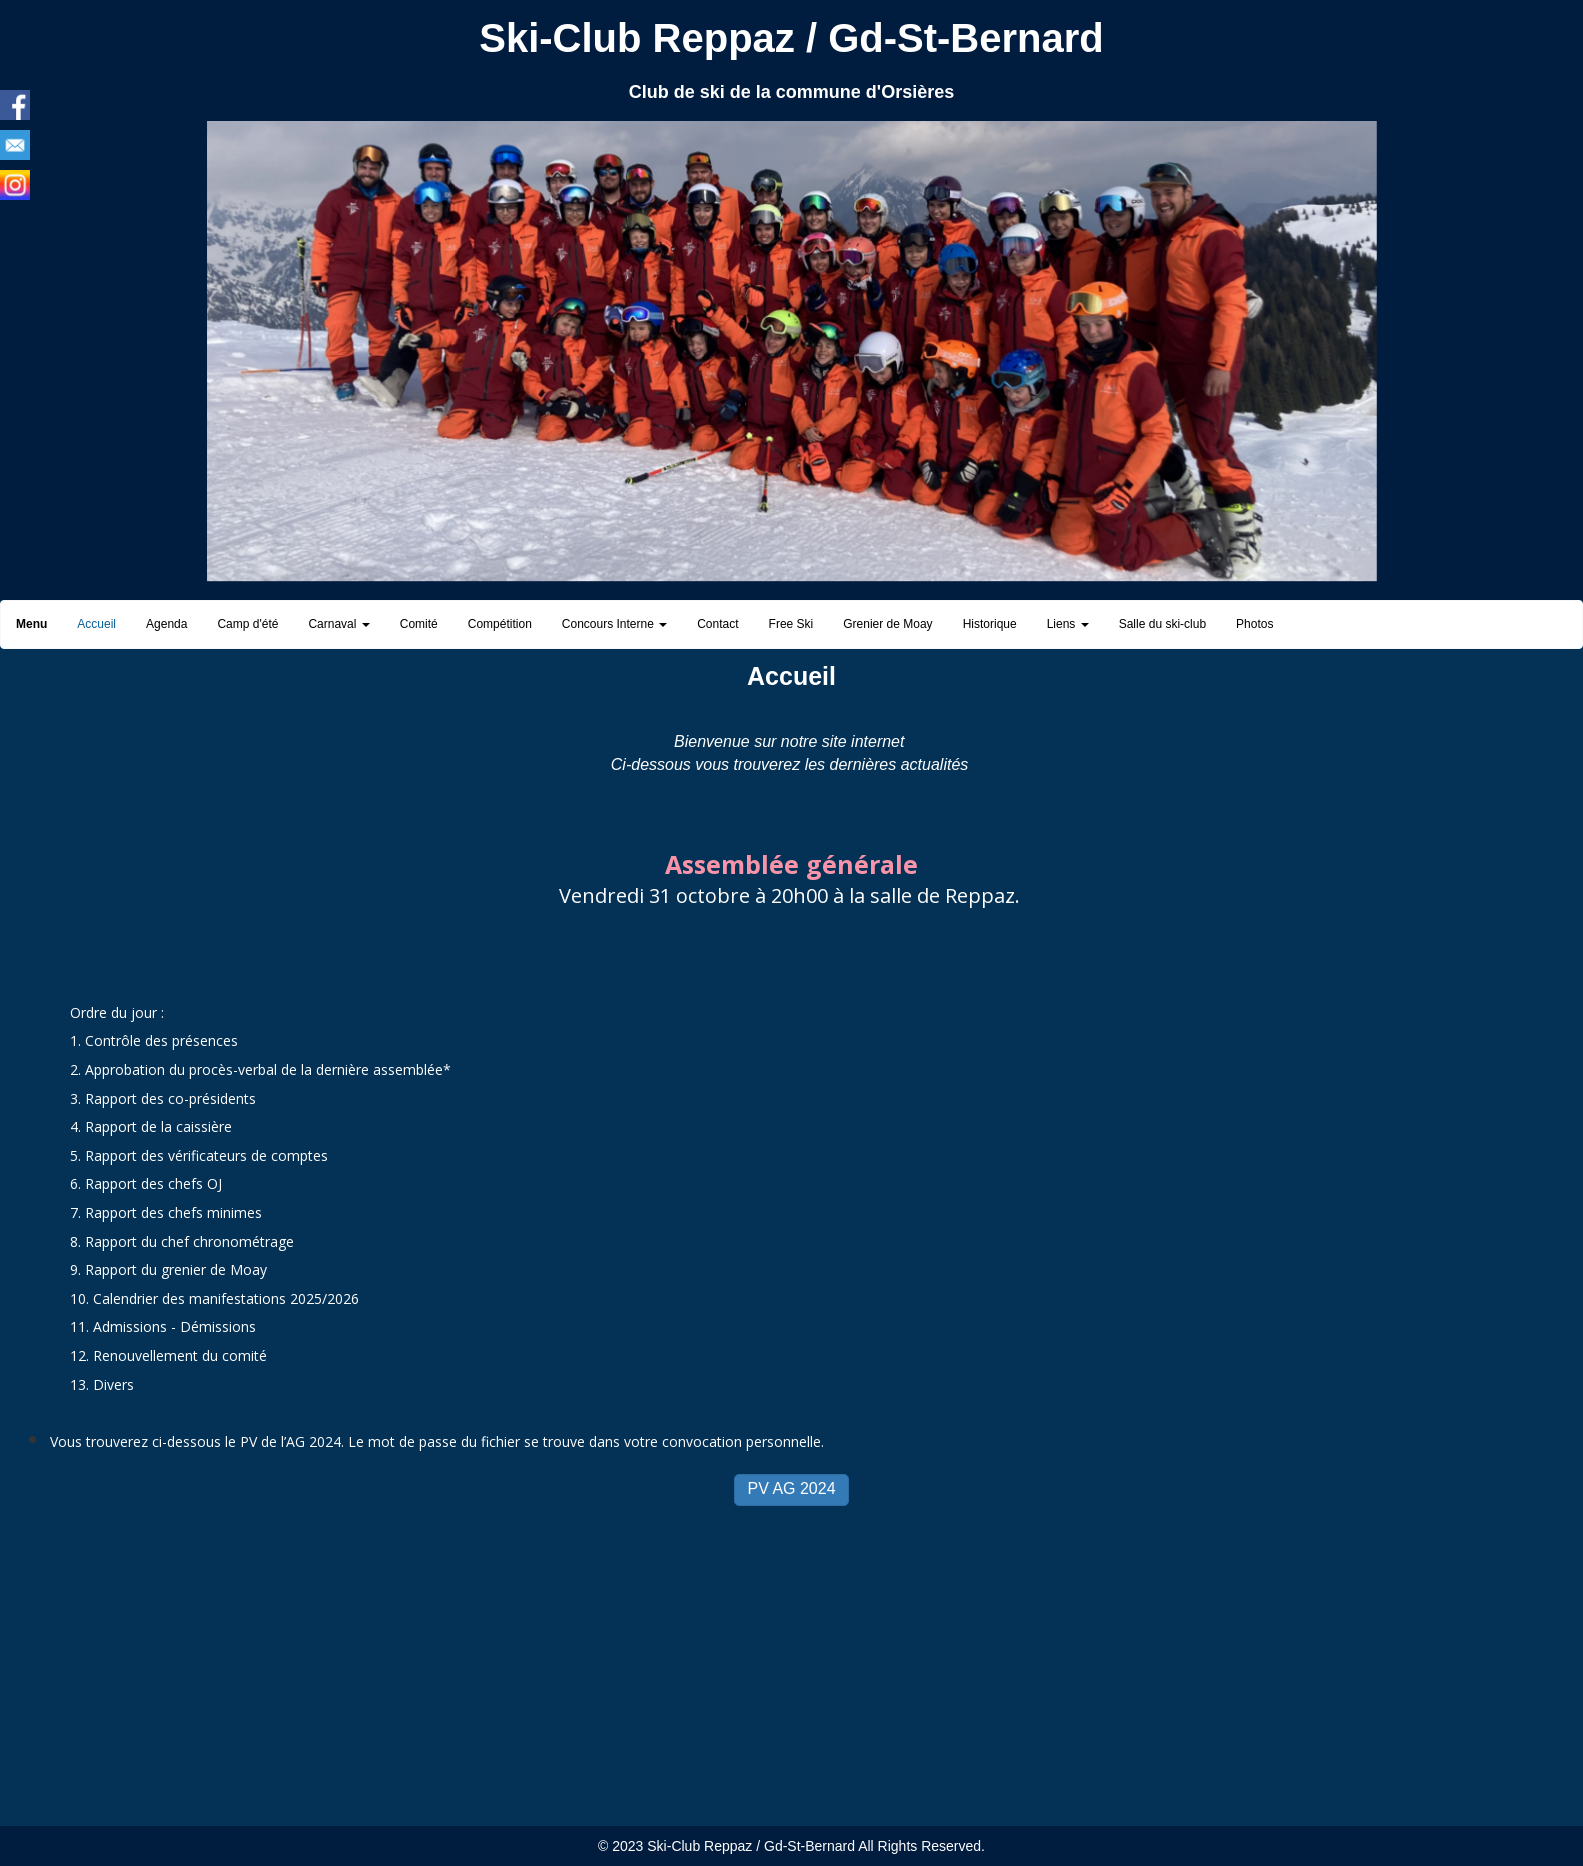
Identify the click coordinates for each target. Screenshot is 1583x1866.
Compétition (500, 624)
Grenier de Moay (887, 624)
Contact (717, 624)
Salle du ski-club (1162, 624)
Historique (990, 624)
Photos (1254, 624)
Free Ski (791, 624)
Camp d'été (247, 624)
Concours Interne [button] (614, 624)
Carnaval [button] (338, 624)
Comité (419, 624)
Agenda (166, 624)
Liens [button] (1068, 624)
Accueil (96, 624)
